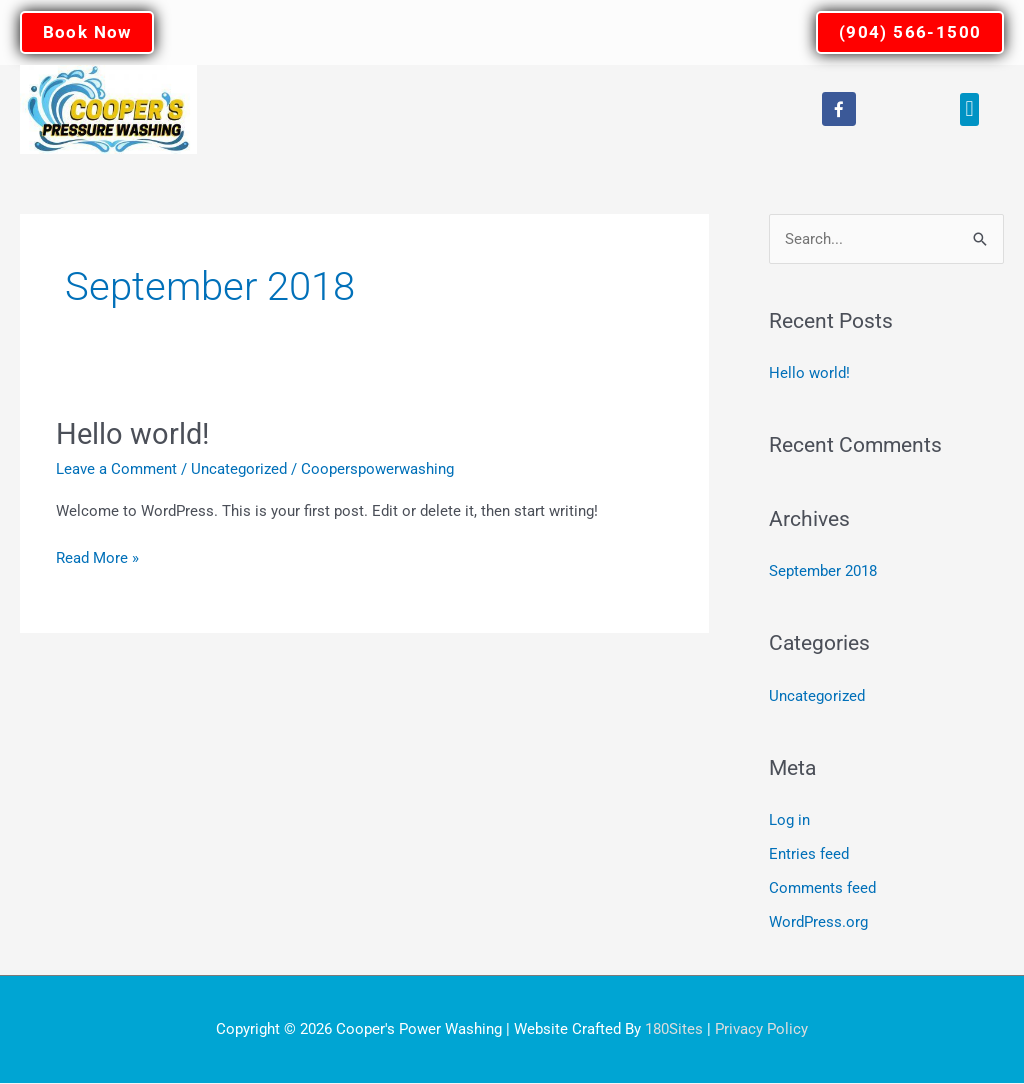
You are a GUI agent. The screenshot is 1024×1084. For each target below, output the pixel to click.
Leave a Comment (116, 470)
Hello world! (134, 434)
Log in (789, 822)
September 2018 (823, 573)
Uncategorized (239, 470)
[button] (969, 110)
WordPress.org (818, 923)
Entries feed (809, 856)
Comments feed (822, 889)
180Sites (674, 1029)
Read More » (97, 557)
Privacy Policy (761, 1029)
